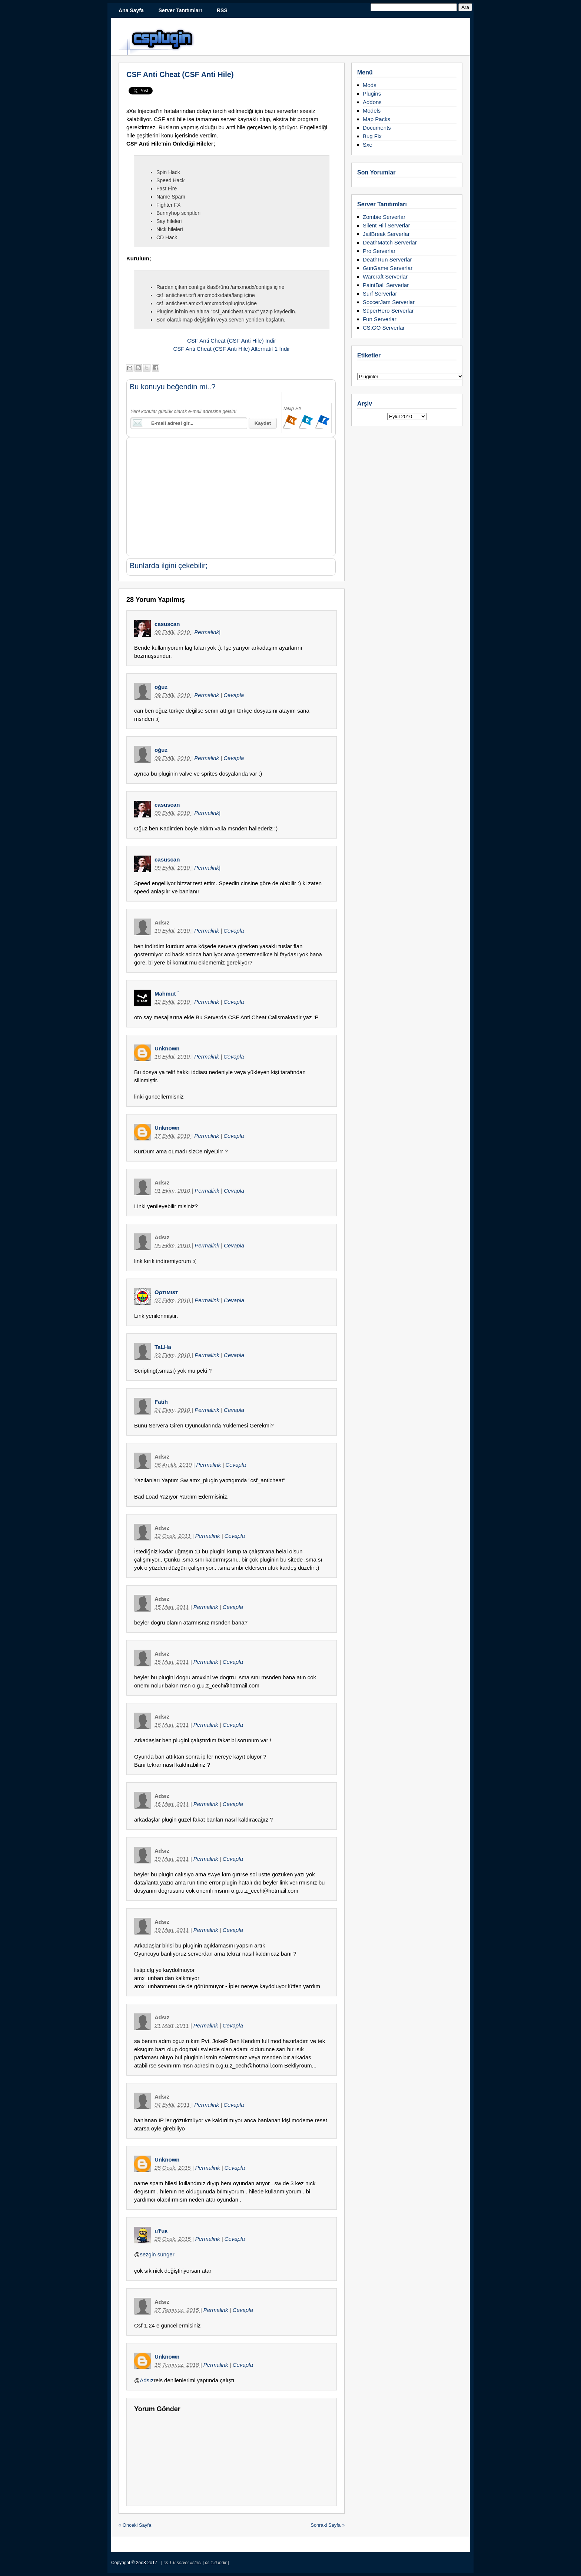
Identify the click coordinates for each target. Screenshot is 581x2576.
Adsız (147, 2380)
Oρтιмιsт (166, 1292)
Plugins (372, 93)
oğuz (161, 687)
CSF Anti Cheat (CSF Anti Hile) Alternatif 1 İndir (231, 349)
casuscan (167, 624)
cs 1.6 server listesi (182, 2562)
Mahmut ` (167, 993)
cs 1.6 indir (216, 2562)
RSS (222, 10)
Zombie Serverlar (384, 217)
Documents (377, 127)
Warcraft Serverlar (385, 276)
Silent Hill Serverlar (386, 225)
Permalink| (207, 632)
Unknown (167, 1048)
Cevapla (233, 695)
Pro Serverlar (379, 251)
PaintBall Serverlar (386, 285)
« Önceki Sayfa (135, 2525)
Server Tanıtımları (180, 10)
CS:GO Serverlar (384, 327)
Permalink (207, 695)
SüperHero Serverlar (388, 310)
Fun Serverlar (379, 319)
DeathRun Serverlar (387, 259)
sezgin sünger (157, 2254)
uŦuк (161, 2230)
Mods (369, 85)
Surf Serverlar (380, 293)
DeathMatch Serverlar (390, 242)
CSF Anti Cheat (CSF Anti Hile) (180, 74)
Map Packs (376, 119)
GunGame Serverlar (387, 268)
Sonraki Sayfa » (328, 2525)
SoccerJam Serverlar (389, 302)
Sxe (367, 144)
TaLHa (163, 1347)
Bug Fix (372, 136)
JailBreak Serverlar (386, 234)
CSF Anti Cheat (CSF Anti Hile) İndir (231, 340)
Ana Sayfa (131, 10)
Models (372, 110)
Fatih (161, 1402)
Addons (372, 102)
